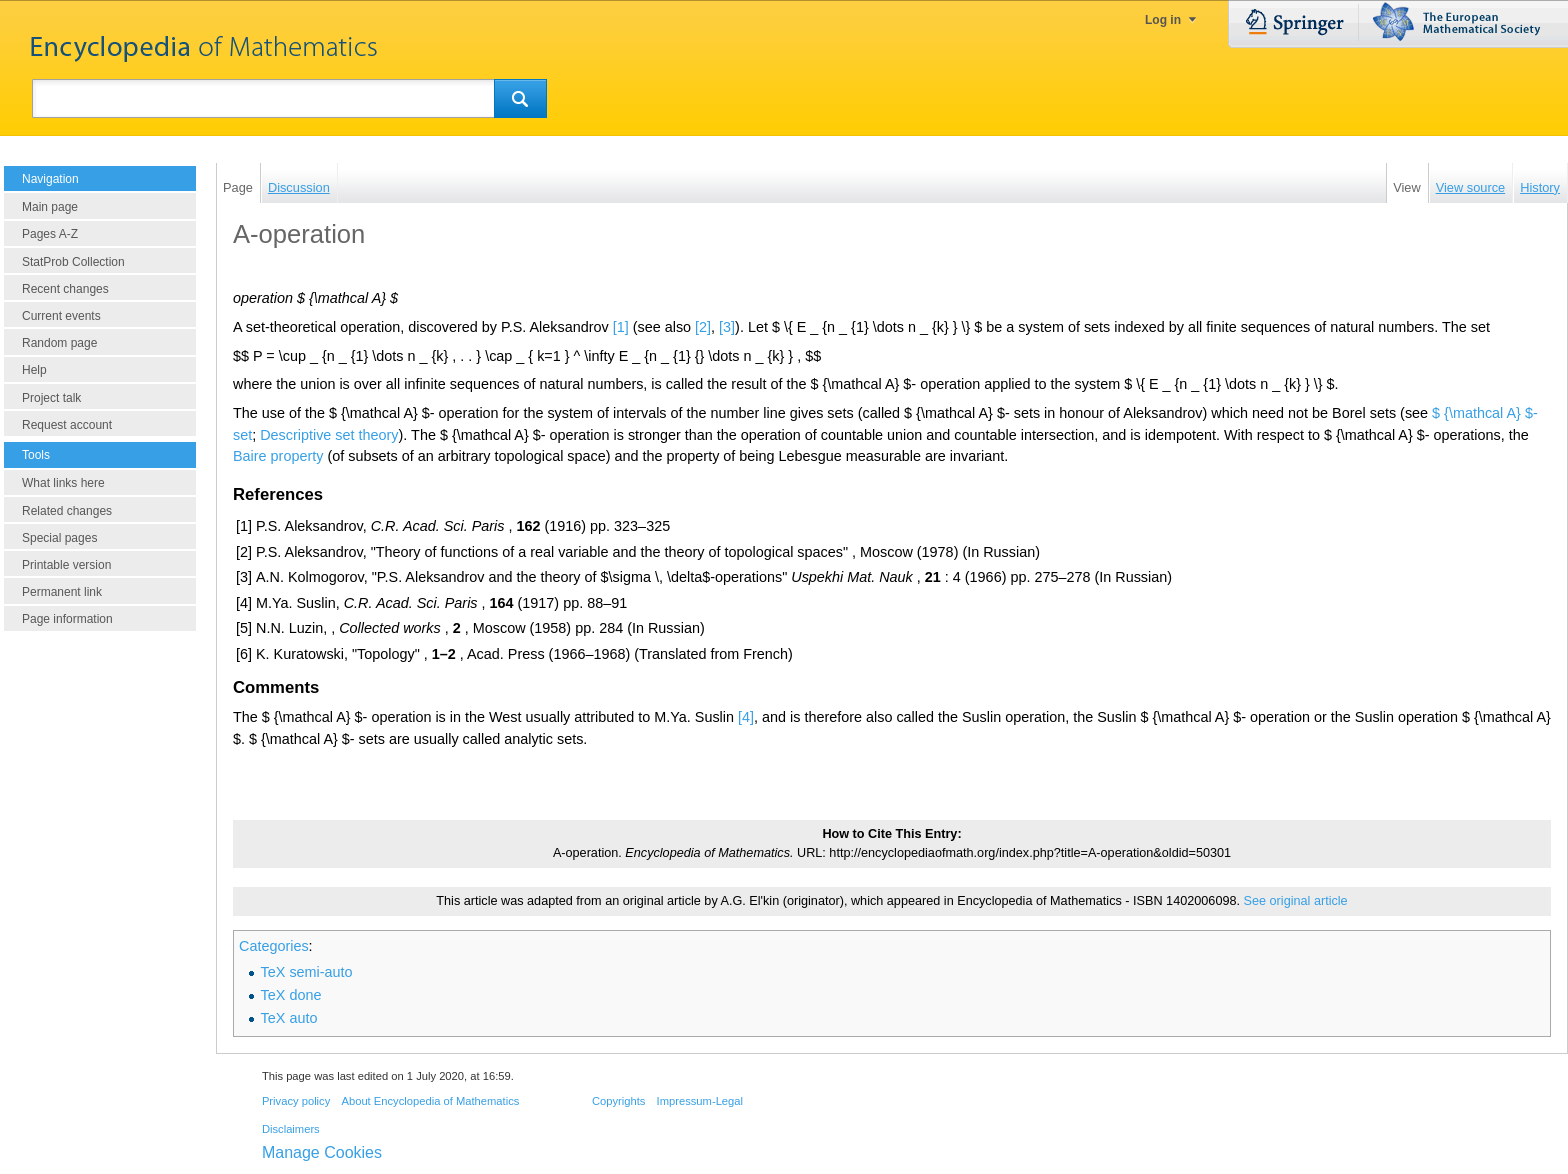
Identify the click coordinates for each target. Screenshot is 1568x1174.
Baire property (278, 456)
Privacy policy (296, 1101)
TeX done (291, 995)
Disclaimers (291, 1129)
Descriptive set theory (329, 435)
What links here (63, 483)
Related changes (67, 511)
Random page (59, 343)
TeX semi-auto (307, 972)
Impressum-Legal (700, 1101)
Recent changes (65, 289)
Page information (67, 619)
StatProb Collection (73, 262)
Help (34, 370)
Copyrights (618, 1101)
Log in (1163, 20)
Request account (67, 425)
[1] (621, 327)
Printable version (66, 565)
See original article (1296, 901)
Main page (50, 207)
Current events (61, 316)
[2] (703, 327)
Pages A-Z (50, 234)
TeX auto (289, 1018)
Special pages (59, 538)
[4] (746, 717)
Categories (274, 946)
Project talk (51, 398)
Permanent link (62, 592)
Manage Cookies (322, 1152)
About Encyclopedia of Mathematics (430, 1101)
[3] (727, 327)
